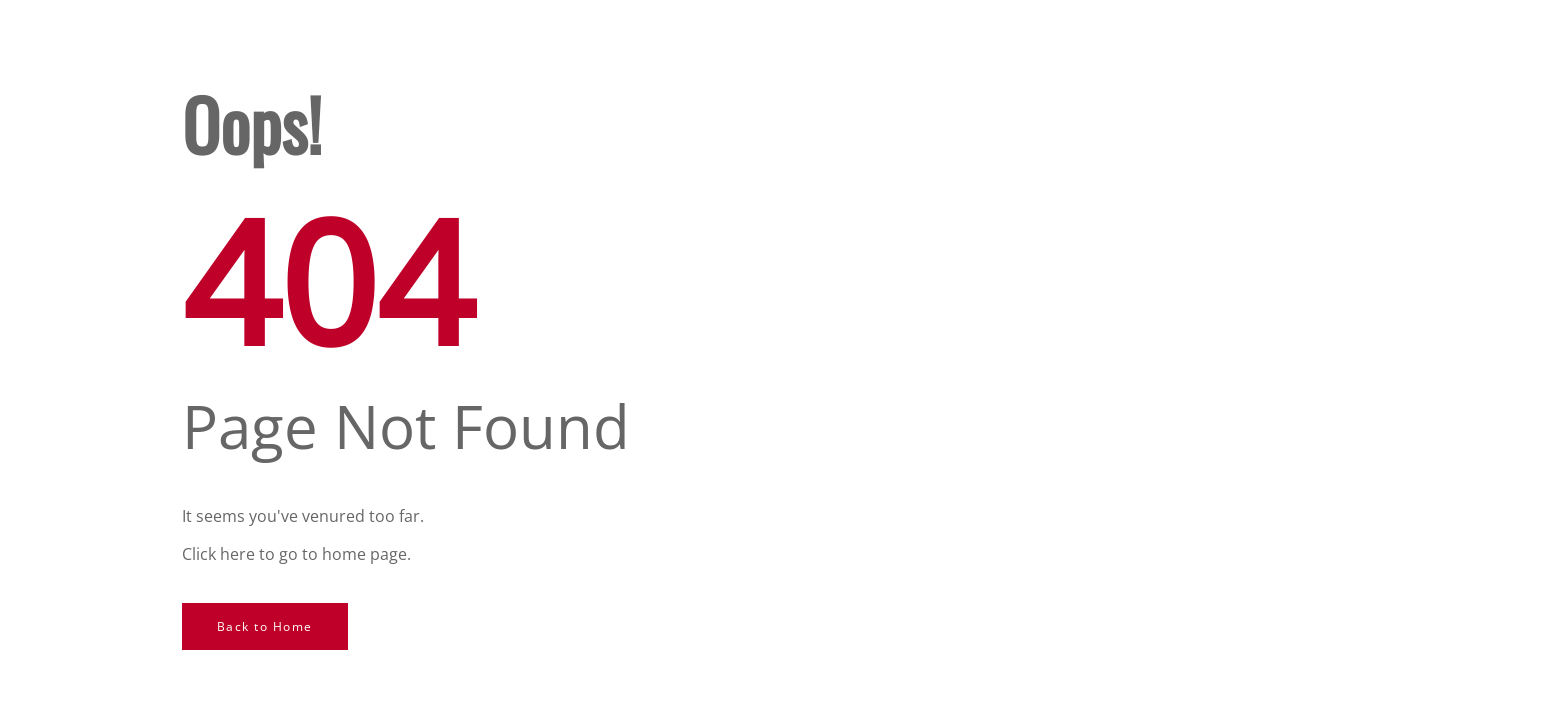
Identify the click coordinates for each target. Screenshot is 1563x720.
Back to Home (265, 626)
